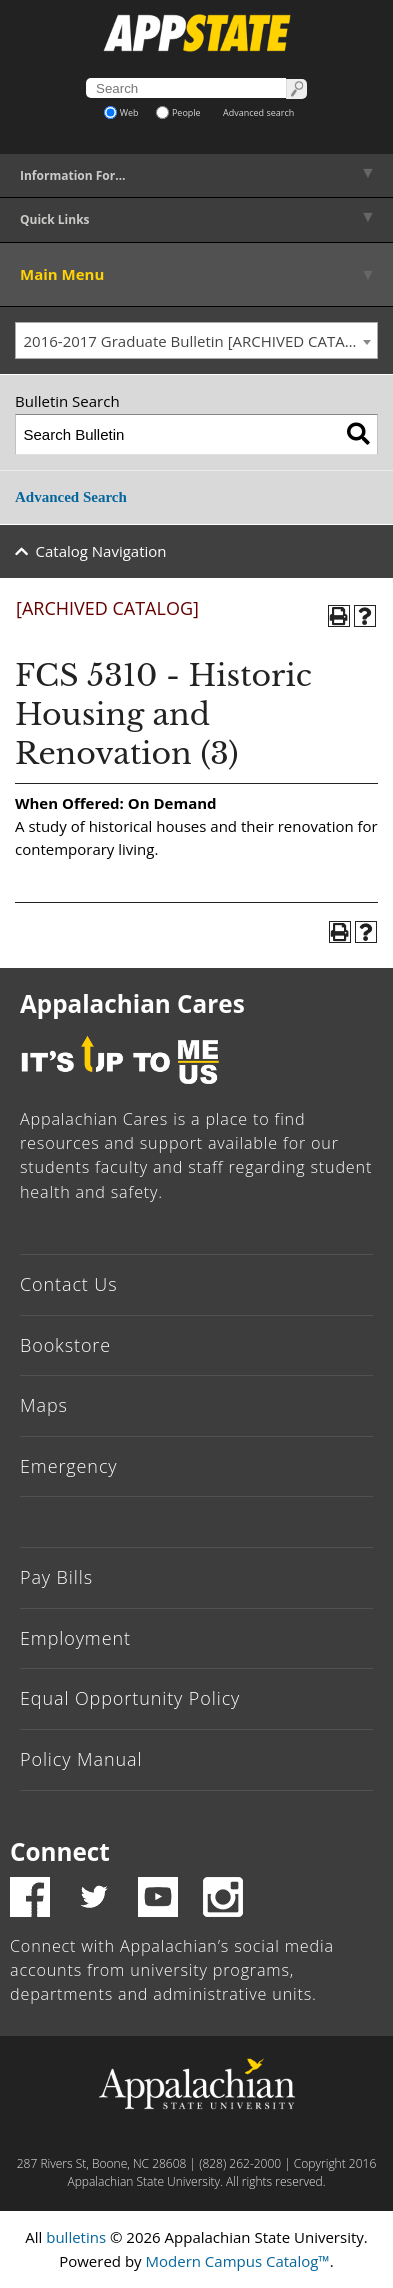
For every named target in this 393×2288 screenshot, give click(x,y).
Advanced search (258, 112)
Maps (44, 1405)
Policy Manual (81, 1759)
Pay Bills (56, 1577)
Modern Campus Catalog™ (238, 2261)
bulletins (76, 2237)
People (178, 112)
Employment (75, 1638)
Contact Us (69, 1284)
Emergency (69, 1466)
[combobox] (196, 341)
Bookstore (65, 1345)
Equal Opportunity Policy (130, 1698)
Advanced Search (71, 497)
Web (121, 112)
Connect (60, 1851)
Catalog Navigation (101, 551)
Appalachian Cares (132, 1003)
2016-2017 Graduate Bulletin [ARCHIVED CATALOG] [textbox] (201, 341)
